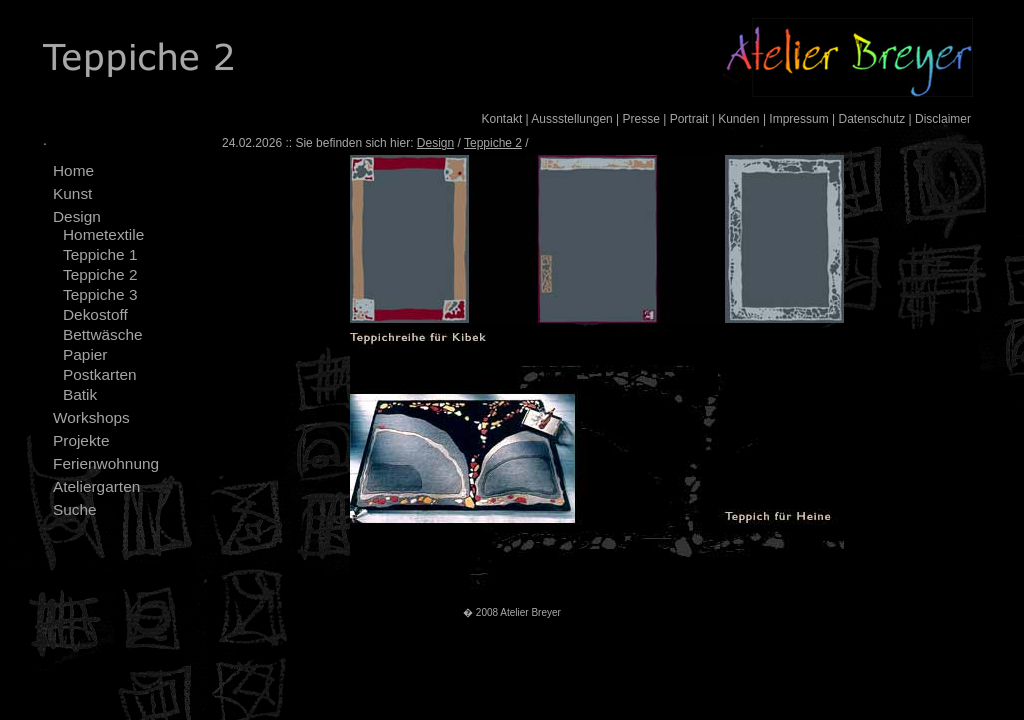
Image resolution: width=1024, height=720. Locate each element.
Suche (75, 509)
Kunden (738, 119)
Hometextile (103, 234)
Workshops (91, 417)
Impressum (798, 119)
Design (77, 216)
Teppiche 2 (100, 274)
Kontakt (502, 119)
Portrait (689, 119)
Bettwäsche (103, 334)
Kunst (72, 193)
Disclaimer (943, 119)
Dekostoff (95, 314)
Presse (641, 119)
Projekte (81, 440)
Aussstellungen (571, 119)
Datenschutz (871, 119)
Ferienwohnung (106, 463)
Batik (80, 394)
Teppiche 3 (100, 294)
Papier (85, 354)
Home (73, 170)
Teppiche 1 (100, 254)
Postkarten (100, 374)
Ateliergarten (96, 486)
